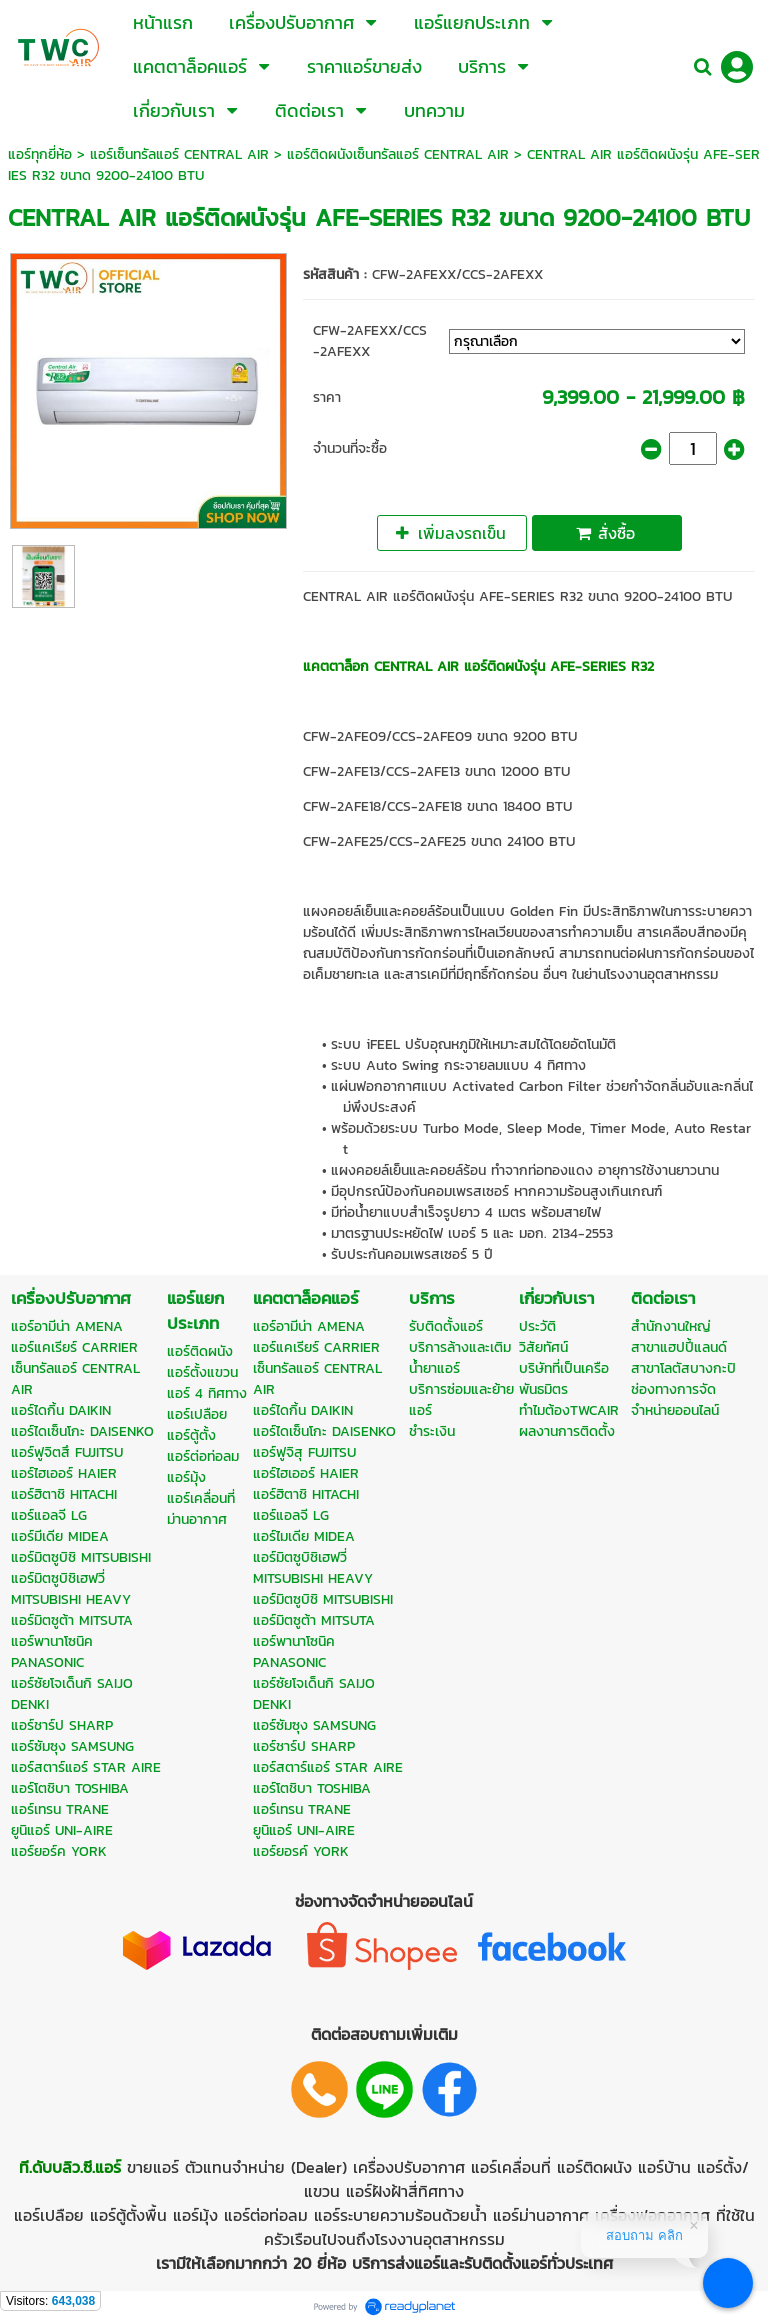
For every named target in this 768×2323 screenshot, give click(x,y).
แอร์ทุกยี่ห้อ (40, 154)
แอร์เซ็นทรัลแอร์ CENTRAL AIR (179, 154)
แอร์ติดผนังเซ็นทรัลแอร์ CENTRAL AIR (398, 154)
